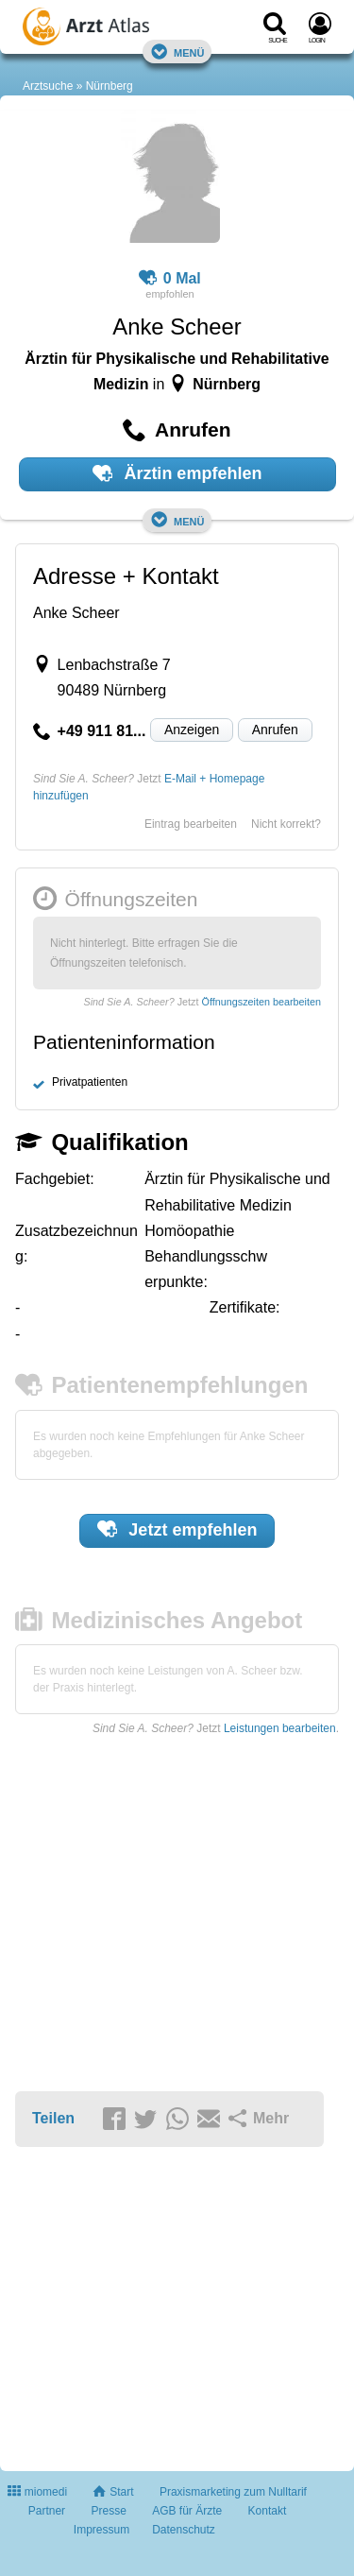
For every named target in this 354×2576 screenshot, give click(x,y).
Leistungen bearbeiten (280, 1728)
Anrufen (275, 729)
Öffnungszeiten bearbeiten (261, 1001)
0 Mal (170, 278)
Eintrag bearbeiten (190, 824)
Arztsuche (48, 86)
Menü (177, 51)
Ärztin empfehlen (177, 473)
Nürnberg (109, 86)
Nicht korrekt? (286, 824)
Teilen (53, 2118)
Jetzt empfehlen (177, 1529)
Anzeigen (191, 729)
